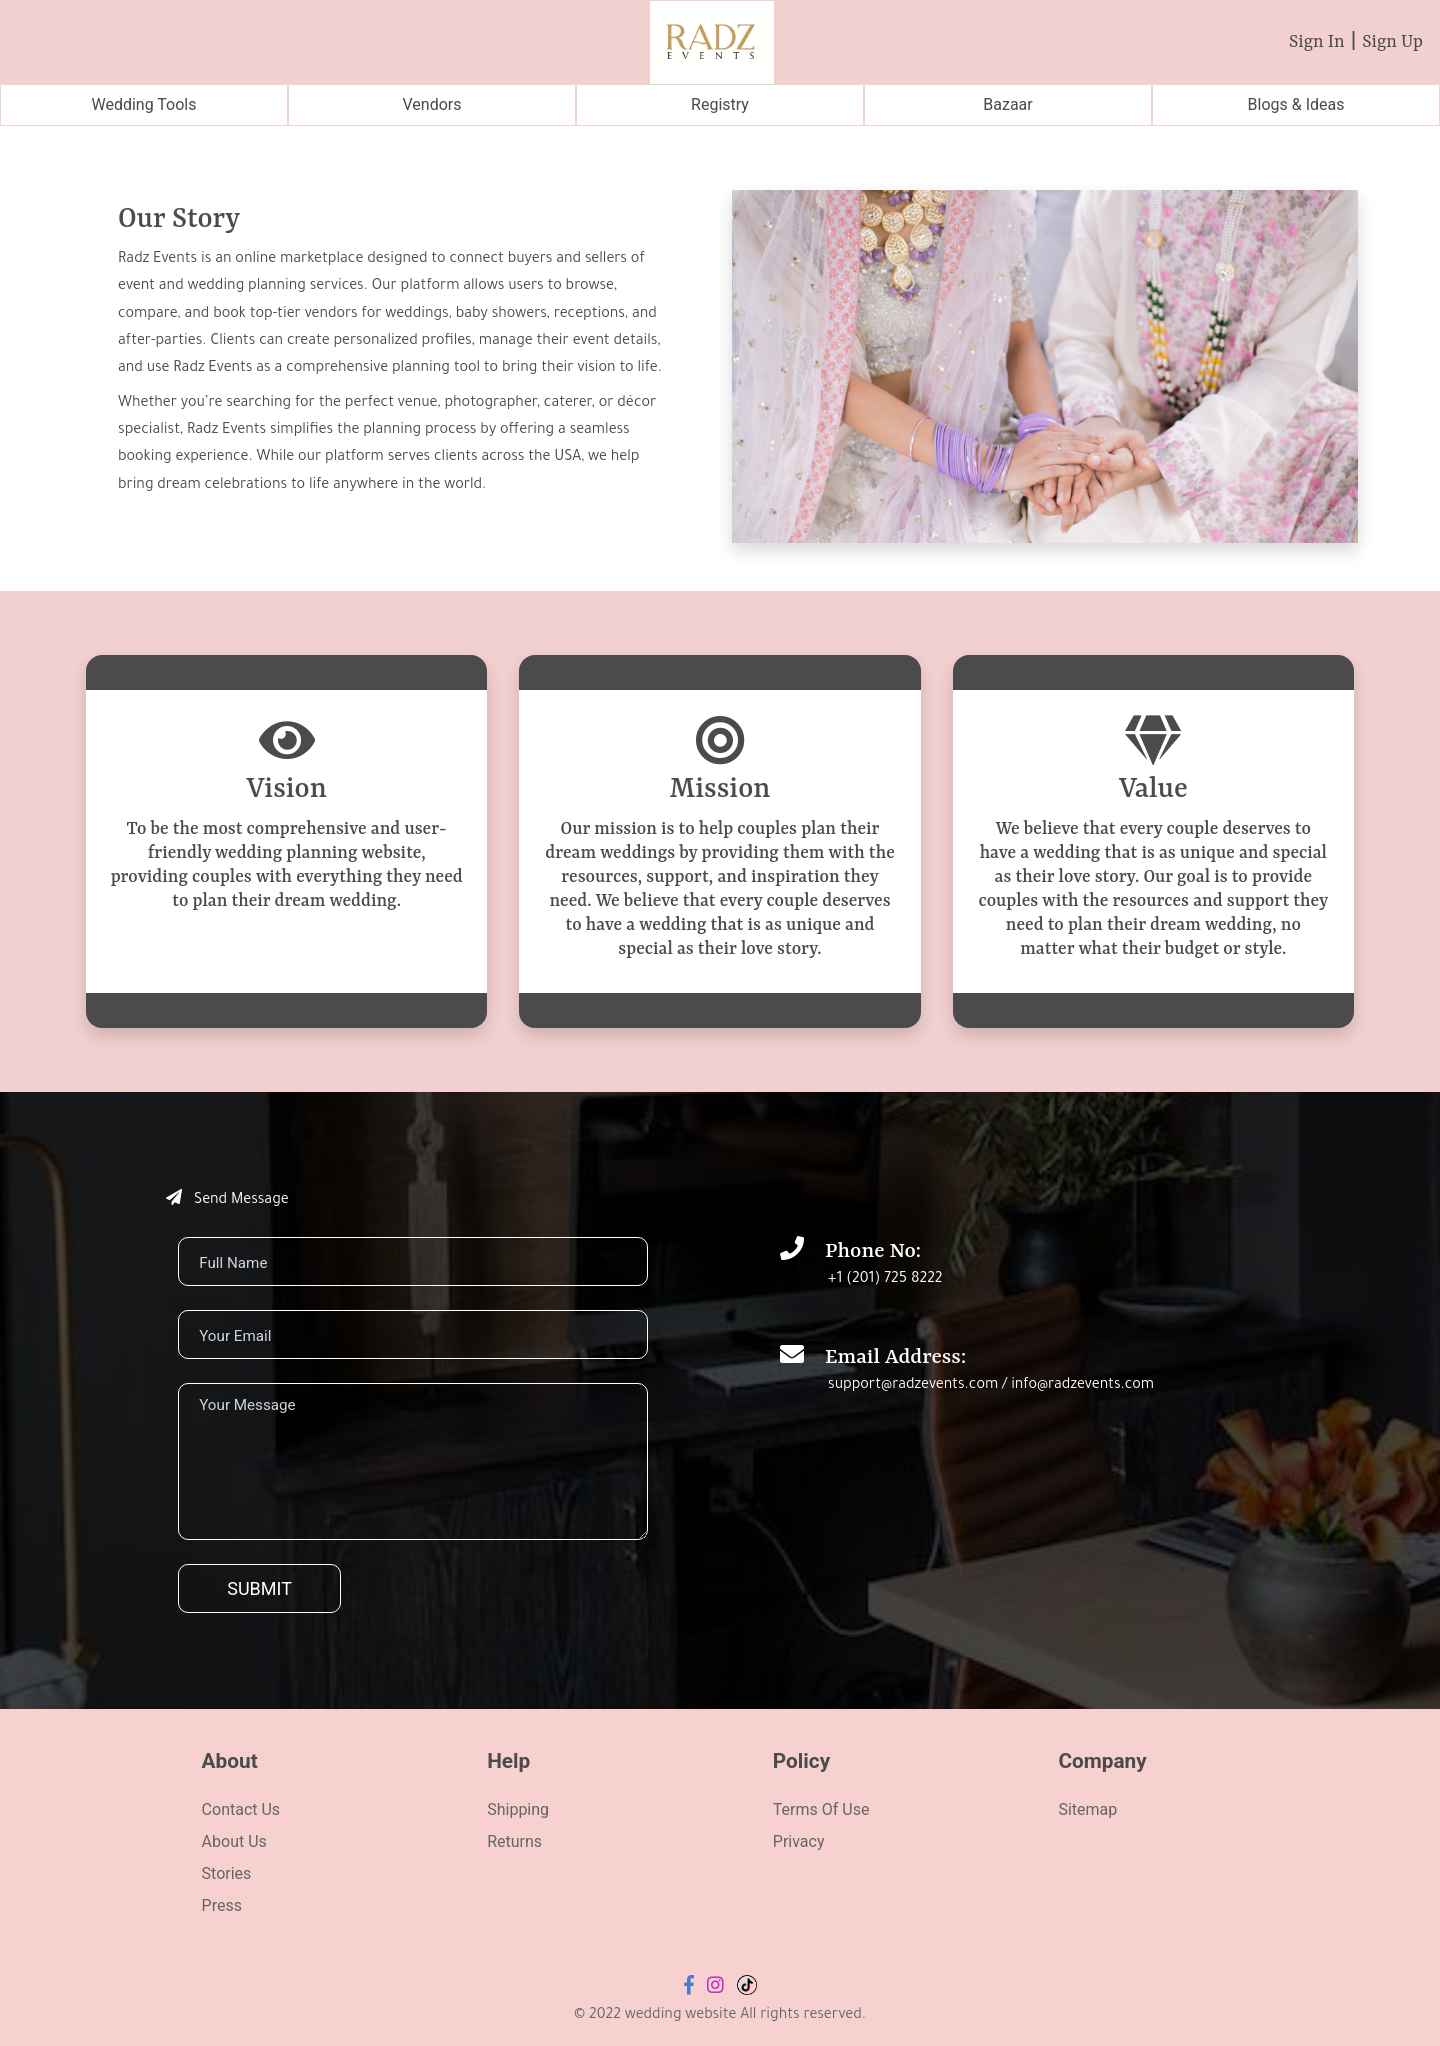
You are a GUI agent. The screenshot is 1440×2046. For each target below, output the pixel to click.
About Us (234, 1841)
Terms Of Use (821, 1809)
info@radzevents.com (1082, 1386)
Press (222, 1905)
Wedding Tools (143, 104)
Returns (514, 1841)
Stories (227, 1873)
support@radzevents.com (913, 1386)
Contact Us (241, 1809)
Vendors (432, 104)
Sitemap (1087, 1809)
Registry (720, 104)
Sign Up (1392, 42)
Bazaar (1007, 104)
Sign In (1317, 42)
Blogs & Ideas (1296, 104)
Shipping (518, 1809)
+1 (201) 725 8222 (885, 1280)
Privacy (799, 1841)
